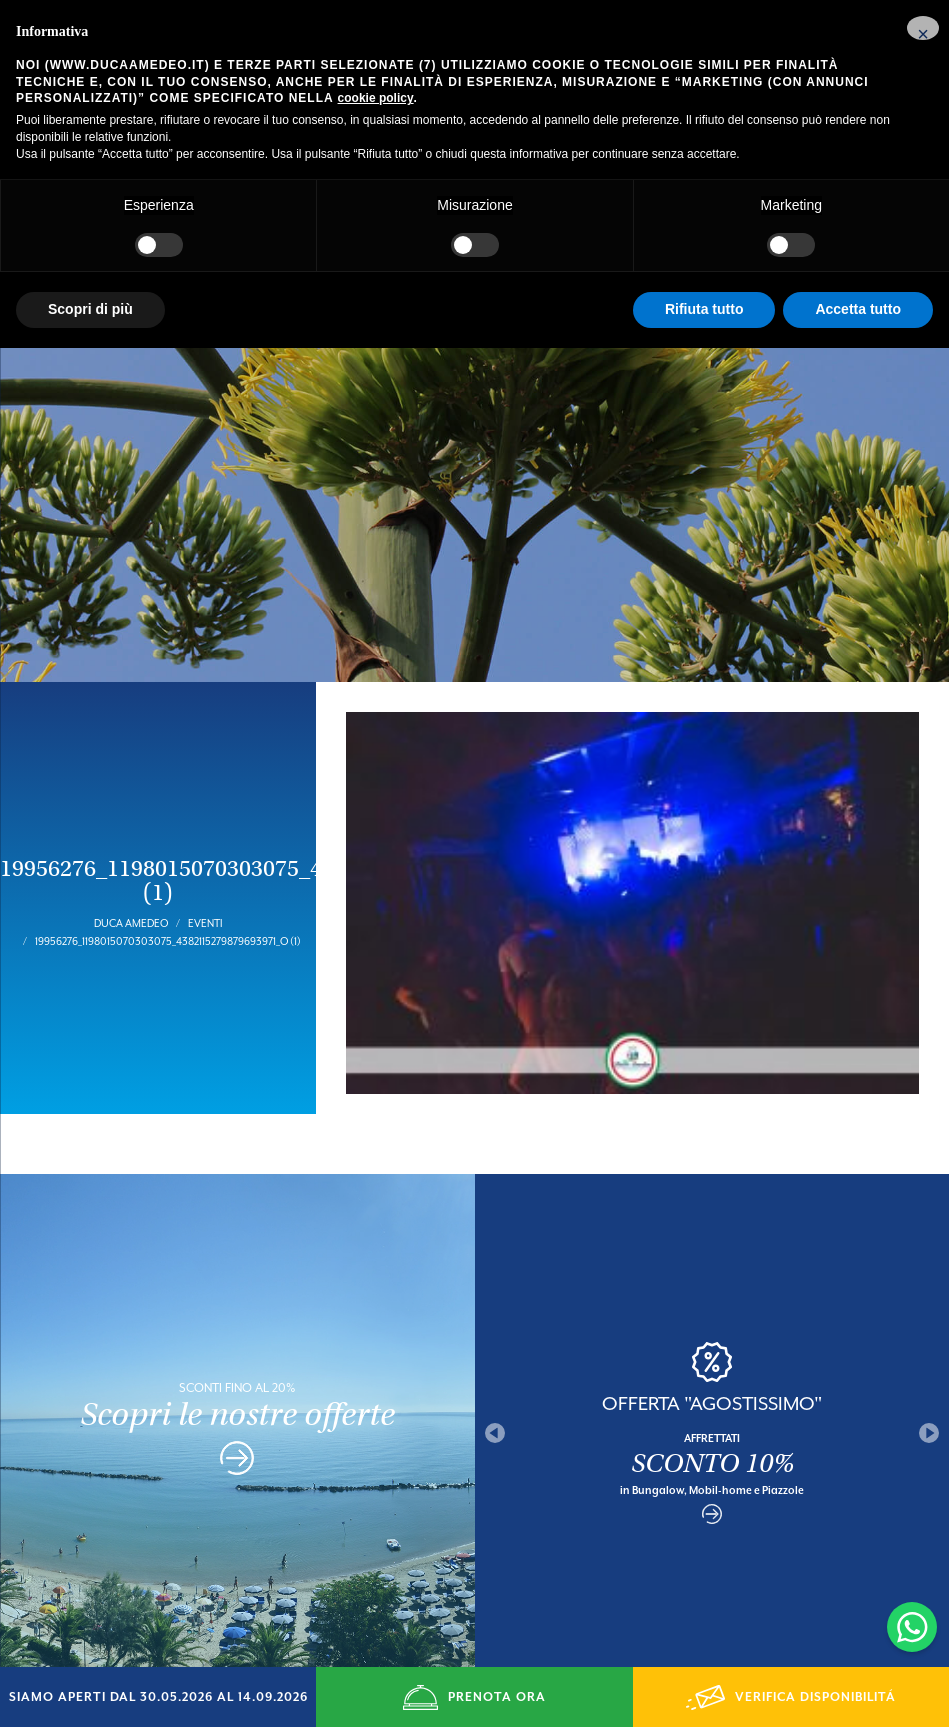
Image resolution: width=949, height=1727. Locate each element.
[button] (923, 28)
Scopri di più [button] (90, 309)
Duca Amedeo (131, 878)
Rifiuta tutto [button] (704, 309)
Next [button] (929, 1388)
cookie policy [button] (376, 98)
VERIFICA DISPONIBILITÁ (791, 1697)
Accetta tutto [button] (858, 309)
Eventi (205, 878)
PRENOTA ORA (474, 1697)
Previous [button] (495, 1388)
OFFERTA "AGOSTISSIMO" (712, 1358)
